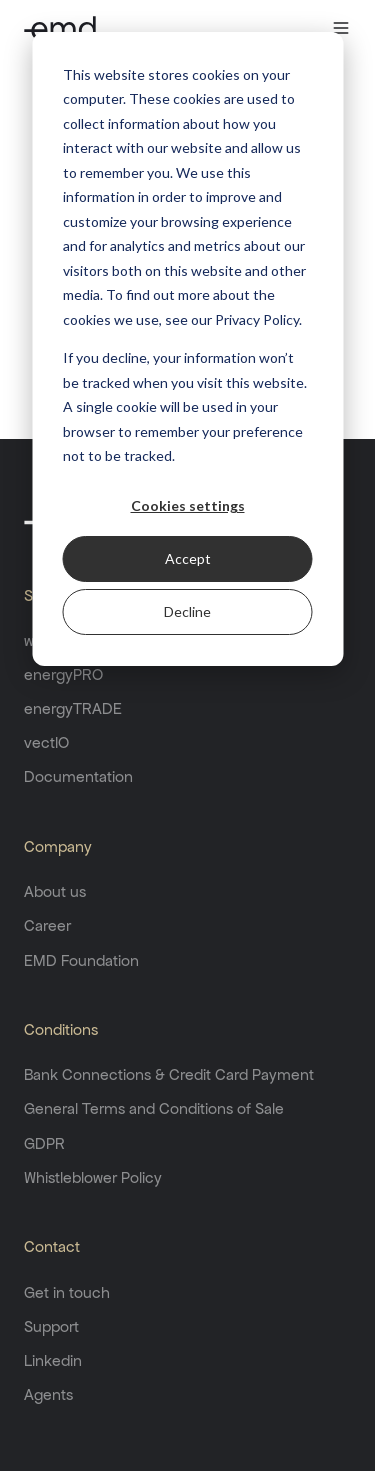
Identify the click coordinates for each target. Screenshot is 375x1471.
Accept (188, 558)
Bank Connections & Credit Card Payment (169, 1074)
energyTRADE (73, 708)
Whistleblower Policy (93, 1177)
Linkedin (53, 1360)
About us (55, 891)
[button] (302, 28)
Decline (187, 611)
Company (58, 846)
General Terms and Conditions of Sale (154, 1108)
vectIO (46, 742)
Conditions (61, 1029)
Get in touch (67, 1292)
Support (51, 1326)
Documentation (78, 776)
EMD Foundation (81, 960)
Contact (52, 1246)
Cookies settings (188, 505)
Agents (48, 1394)
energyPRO (63, 674)
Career (47, 925)
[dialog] (187, 349)
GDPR (44, 1143)
